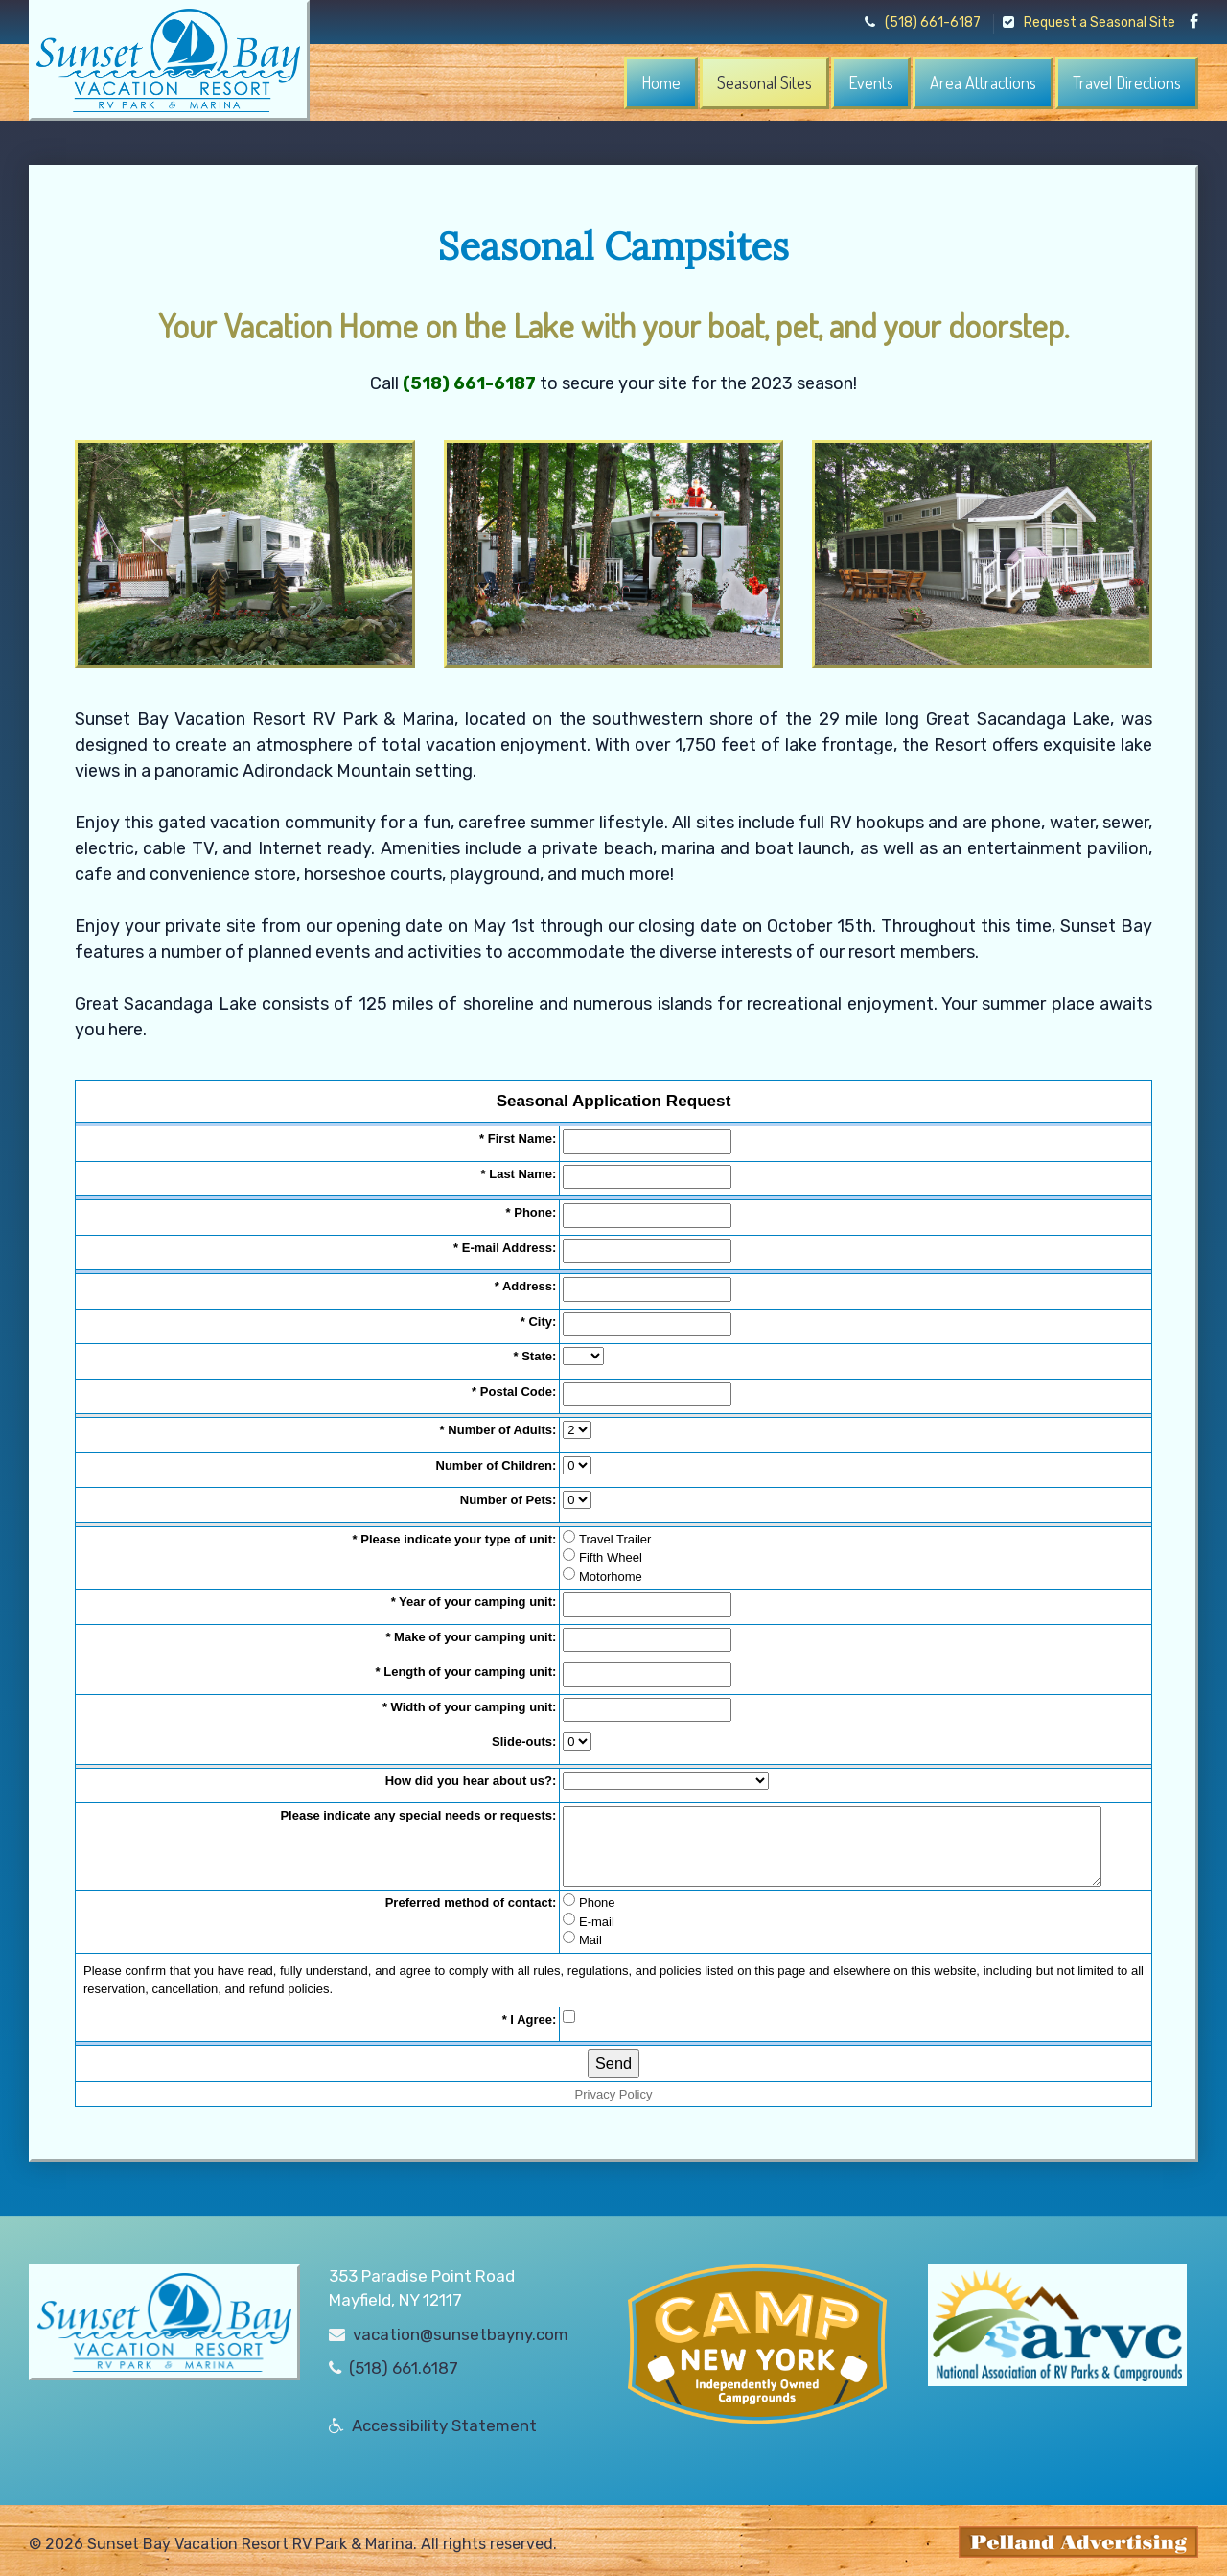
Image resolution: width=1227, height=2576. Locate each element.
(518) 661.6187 (403, 2362)
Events (870, 82)
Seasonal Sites (764, 82)
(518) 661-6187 (923, 22)
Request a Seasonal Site (1089, 22)
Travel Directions (1127, 82)
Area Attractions (983, 82)
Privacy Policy (614, 2094)
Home (661, 82)
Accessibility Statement (444, 2418)
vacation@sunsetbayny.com (460, 2327)
